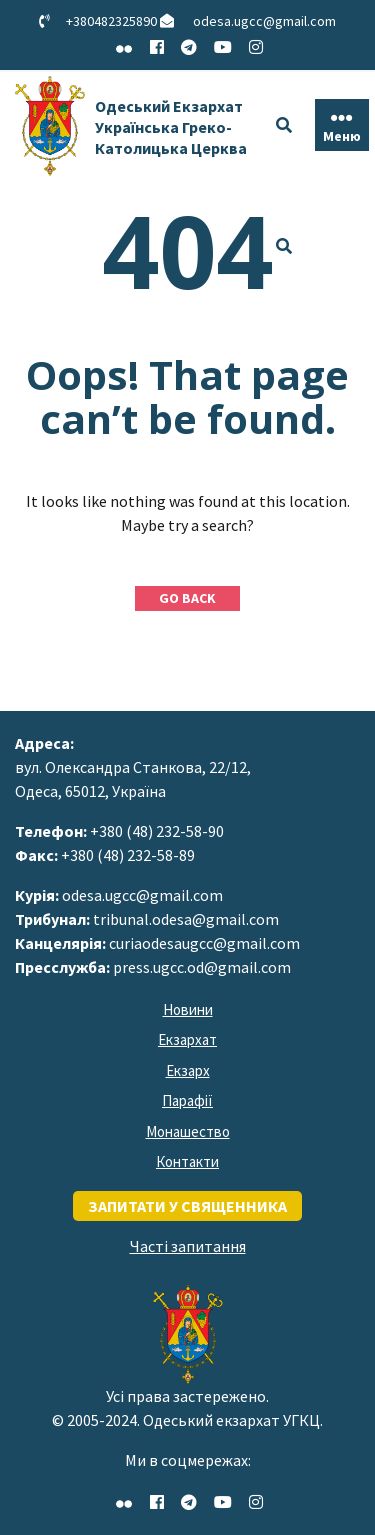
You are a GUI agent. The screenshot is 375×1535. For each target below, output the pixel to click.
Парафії (187, 1100)
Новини (188, 1009)
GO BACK (187, 598)
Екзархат (187, 1039)
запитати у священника (187, 1206)
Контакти (187, 1161)
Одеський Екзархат (171, 127)
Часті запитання (188, 1246)
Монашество (188, 1131)
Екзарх (188, 1070)
